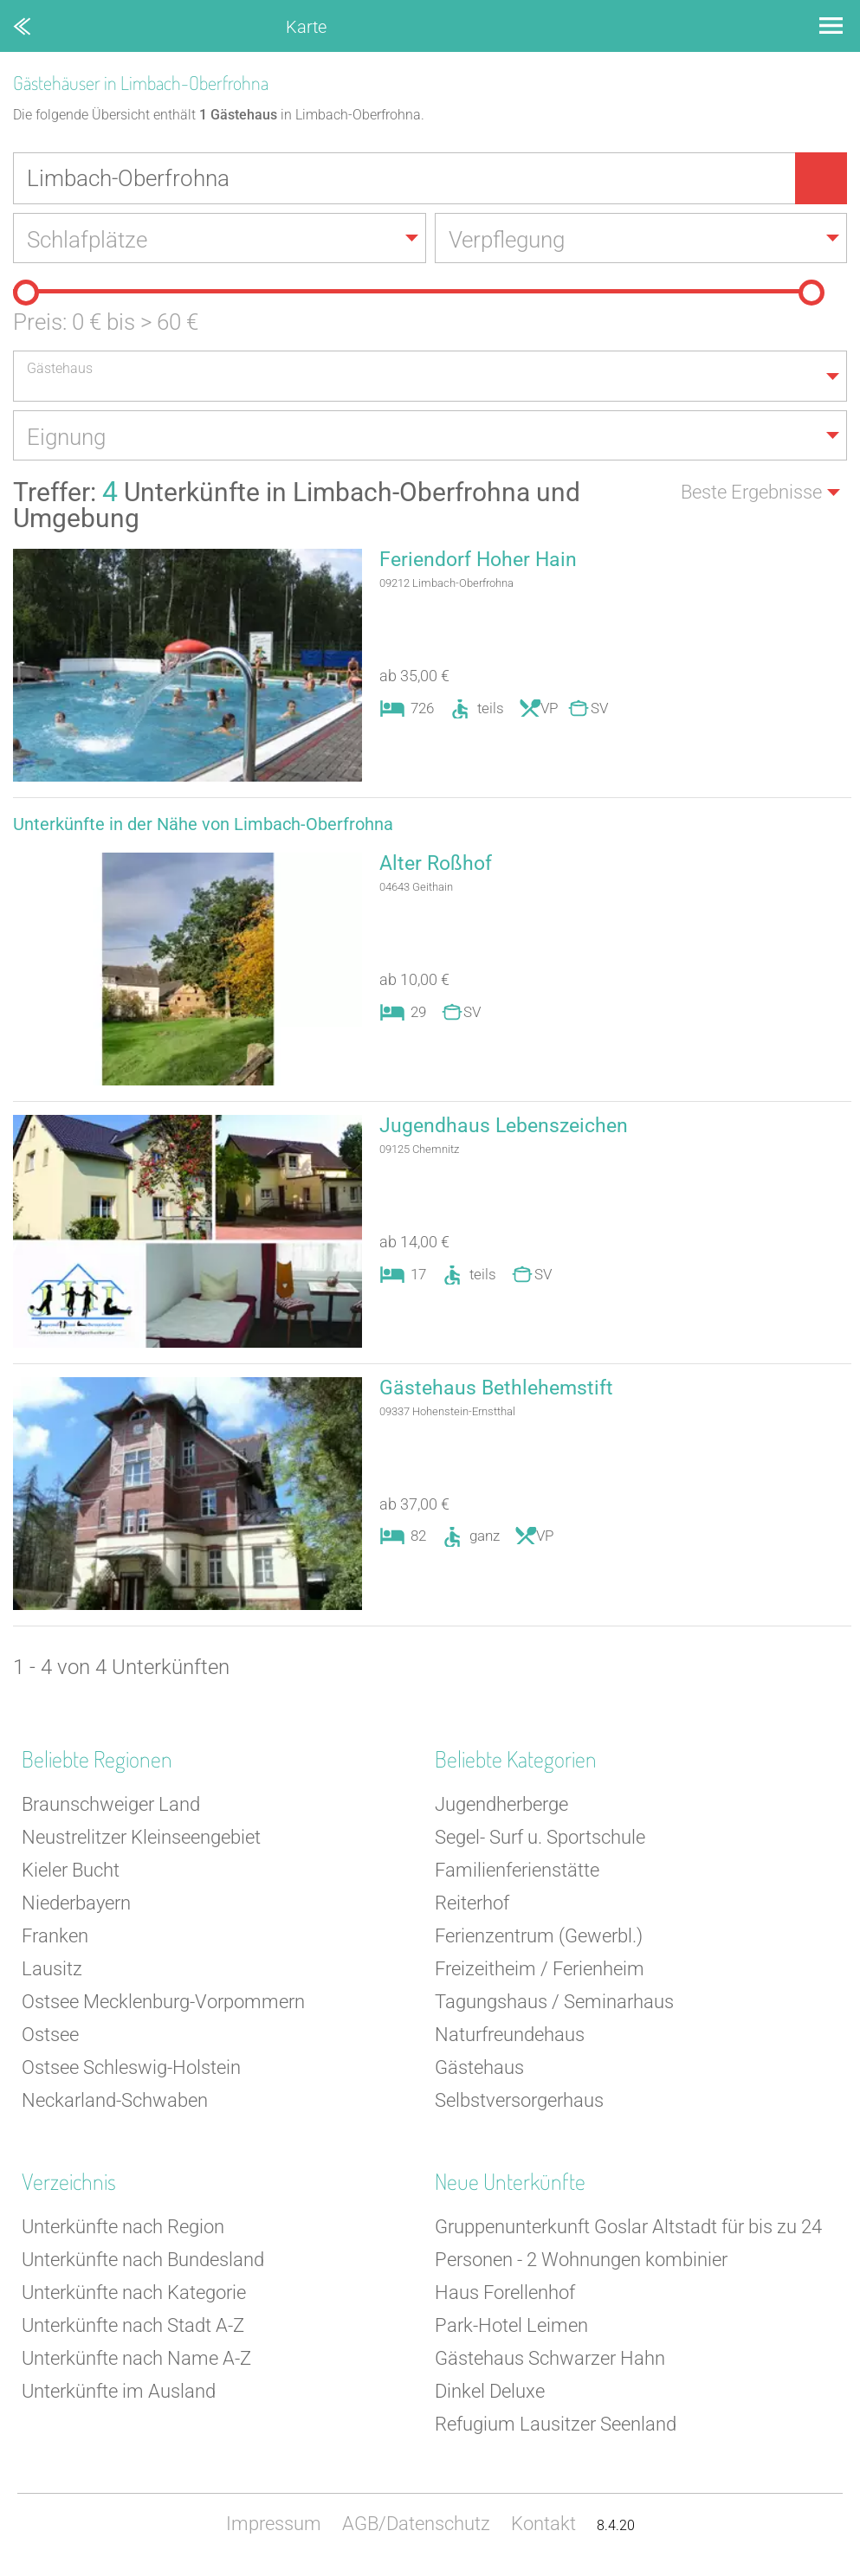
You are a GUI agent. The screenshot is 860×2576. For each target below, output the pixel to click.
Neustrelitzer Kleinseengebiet (141, 1841)
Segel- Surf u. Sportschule (540, 1841)
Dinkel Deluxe (490, 2395)
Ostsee (50, 2039)
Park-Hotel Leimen (511, 2330)
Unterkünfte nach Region (123, 2231)
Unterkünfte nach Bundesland (143, 2264)
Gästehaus (479, 2072)
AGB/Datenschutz (416, 2528)
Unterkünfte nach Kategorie (134, 2297)
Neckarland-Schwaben (115, 2105)
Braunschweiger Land (111, 1808)
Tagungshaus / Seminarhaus (554, 2006)
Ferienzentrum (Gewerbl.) (539, 1940)
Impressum (273, 2528)
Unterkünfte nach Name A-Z (136, 2362)
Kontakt (543, 2528)
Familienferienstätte (517, 1874)
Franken (55, 1940)
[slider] (26, 294)
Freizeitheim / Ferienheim (539, 1973)
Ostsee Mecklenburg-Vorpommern (163, 2006)
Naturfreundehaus (510, 2039)
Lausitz (52, 1973)
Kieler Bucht (71, 1874)
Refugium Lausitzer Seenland (555, 2428)
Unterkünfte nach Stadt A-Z (133, 2330)
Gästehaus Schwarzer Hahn (550, 2362)
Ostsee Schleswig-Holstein (131, 2072)
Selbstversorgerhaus (519, 2105)
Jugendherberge (501, 1808)
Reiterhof (472, 1907)
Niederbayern (76, 1907)
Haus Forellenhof (505, 2297)
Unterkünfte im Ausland (119, 2395)
